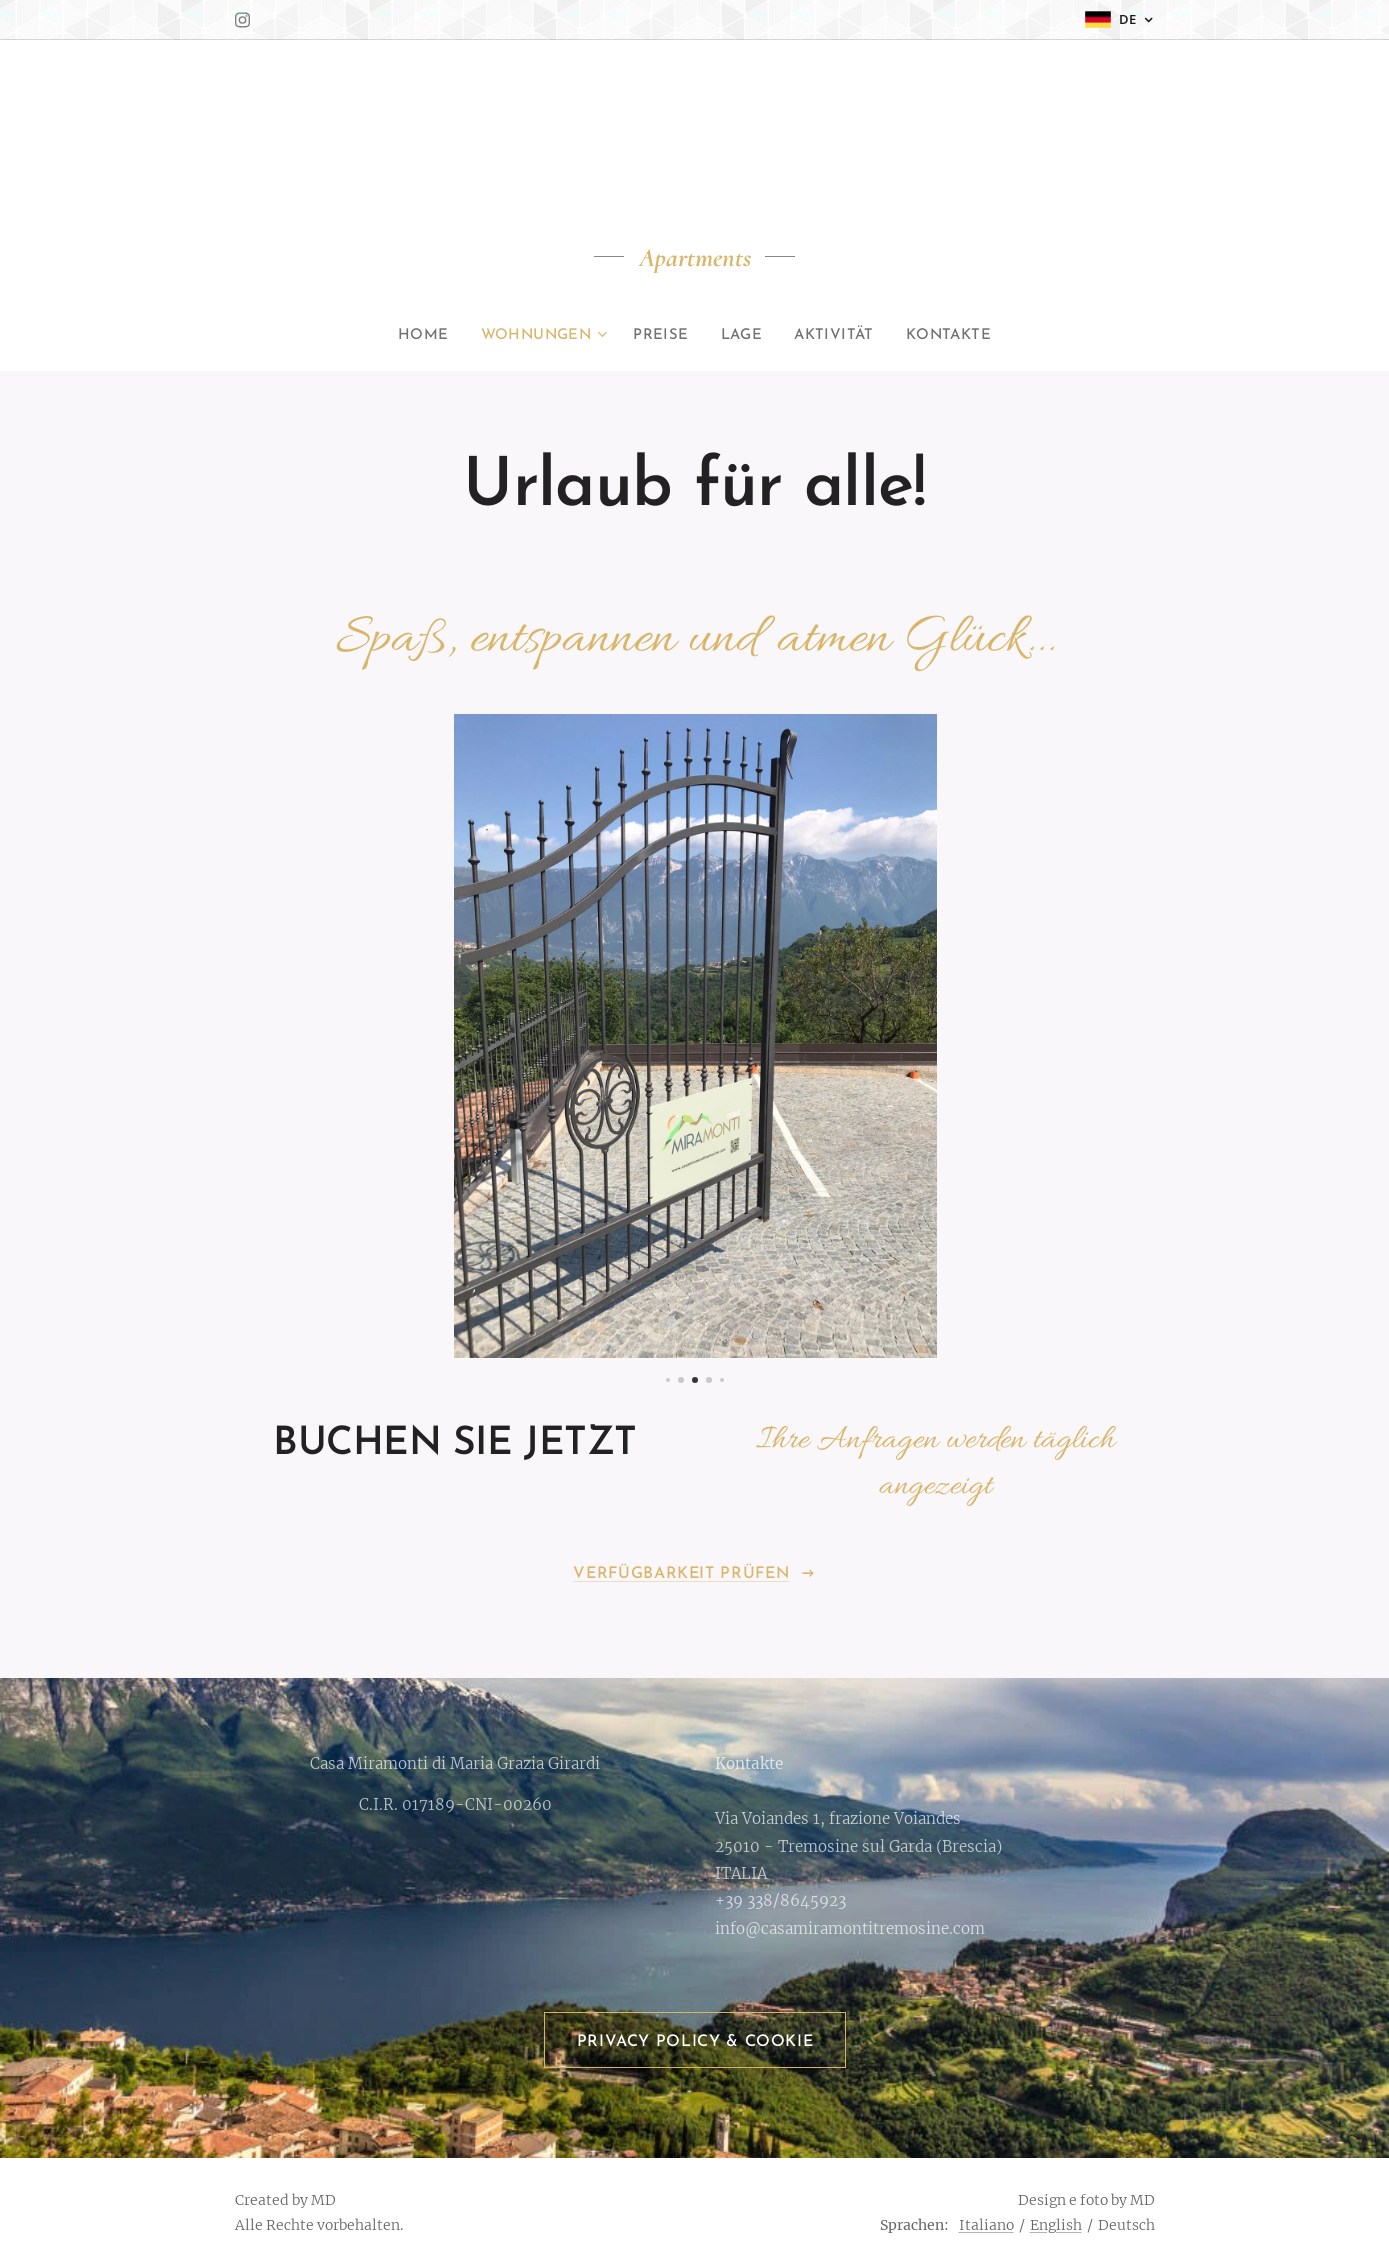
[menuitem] (422, 336)
